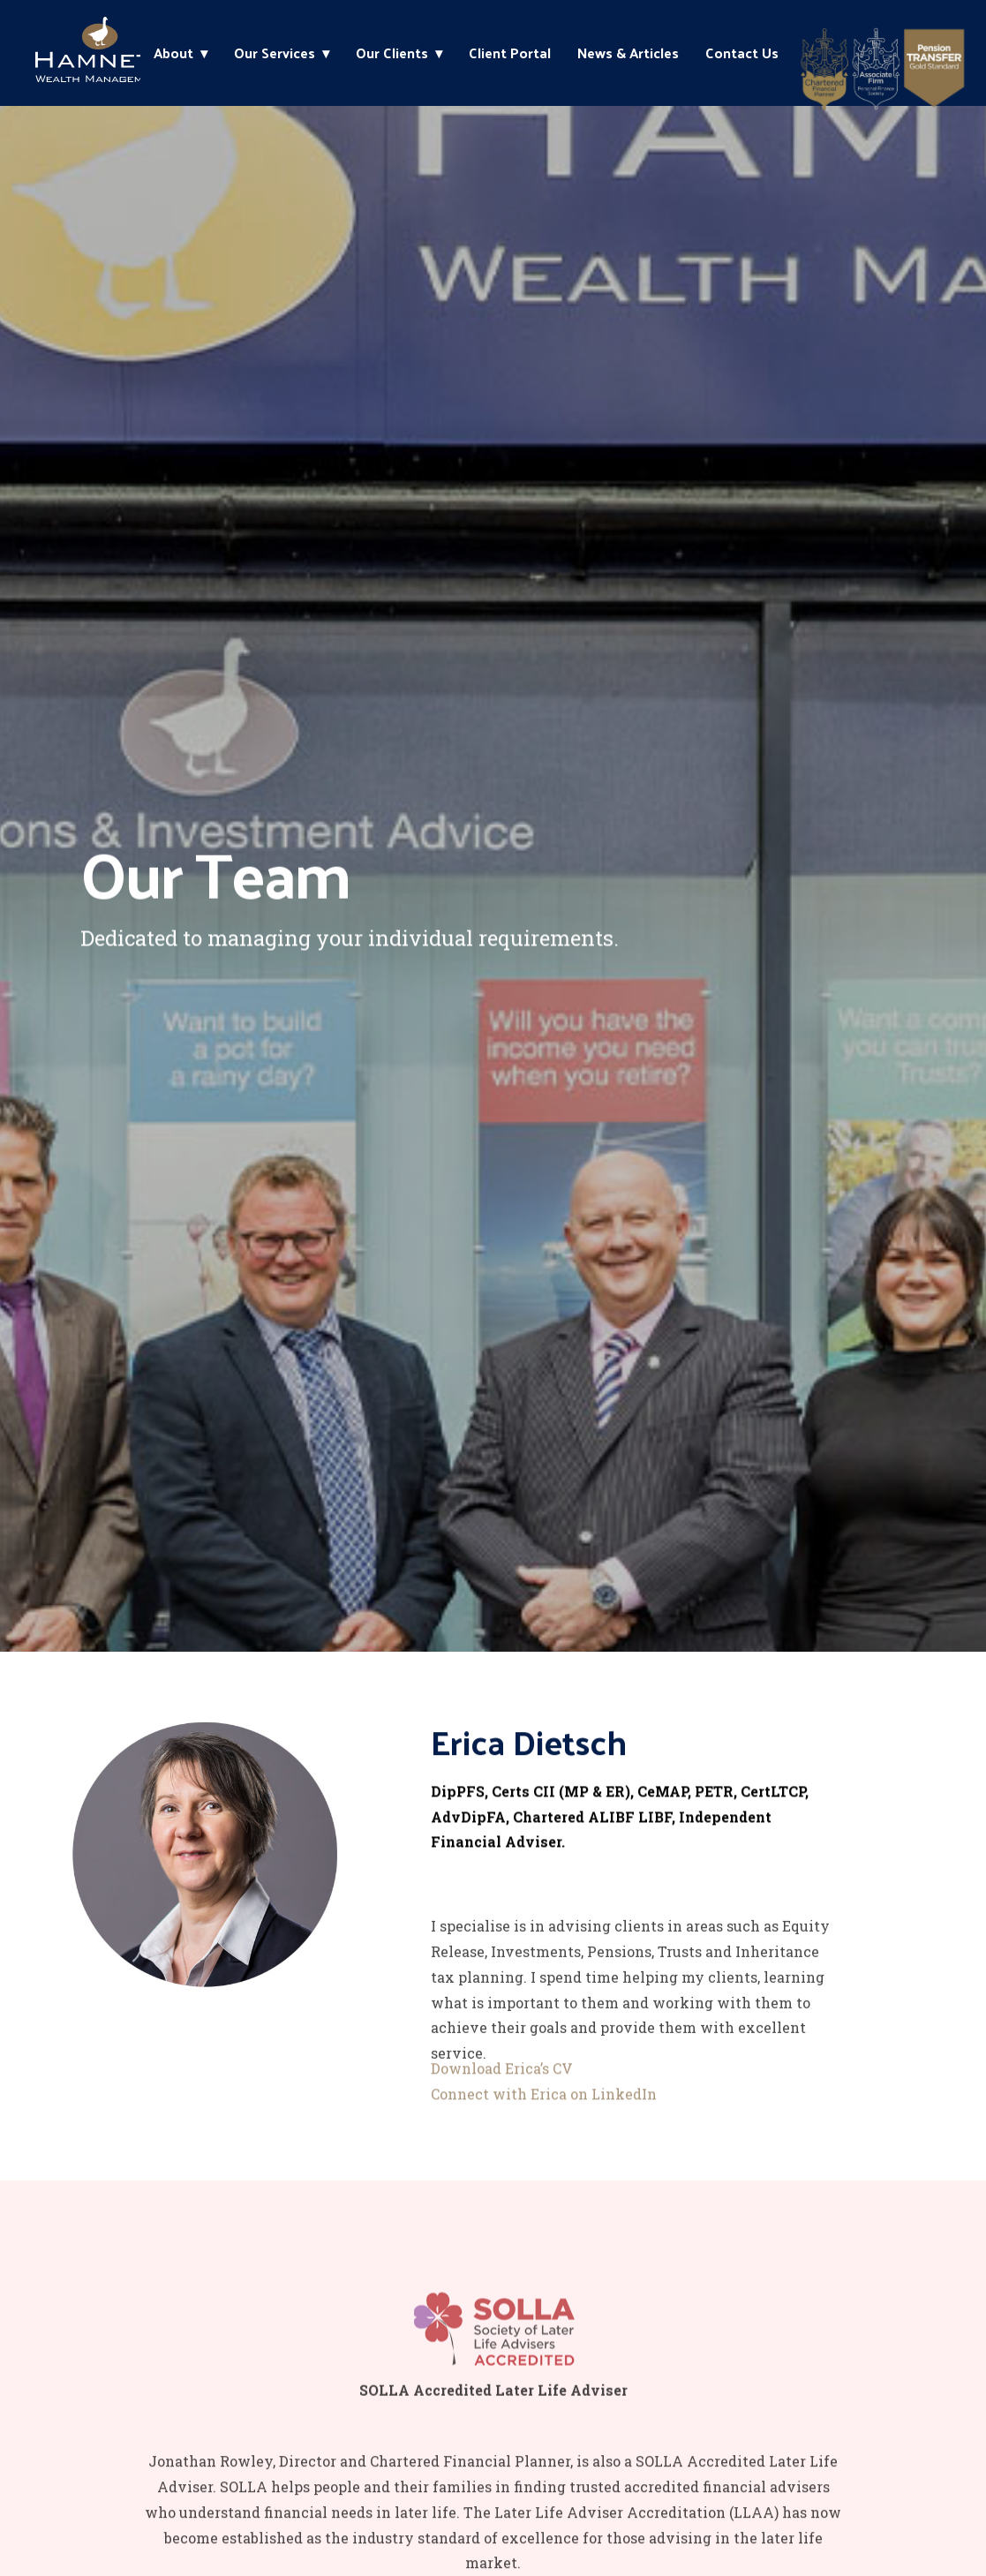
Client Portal (510, 52)
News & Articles (628, 52)
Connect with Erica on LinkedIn (544, 2108)
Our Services (274, 52)
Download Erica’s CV (502, 2083)
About (173, 52)
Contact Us (742, 52)
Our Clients (392, 52)
